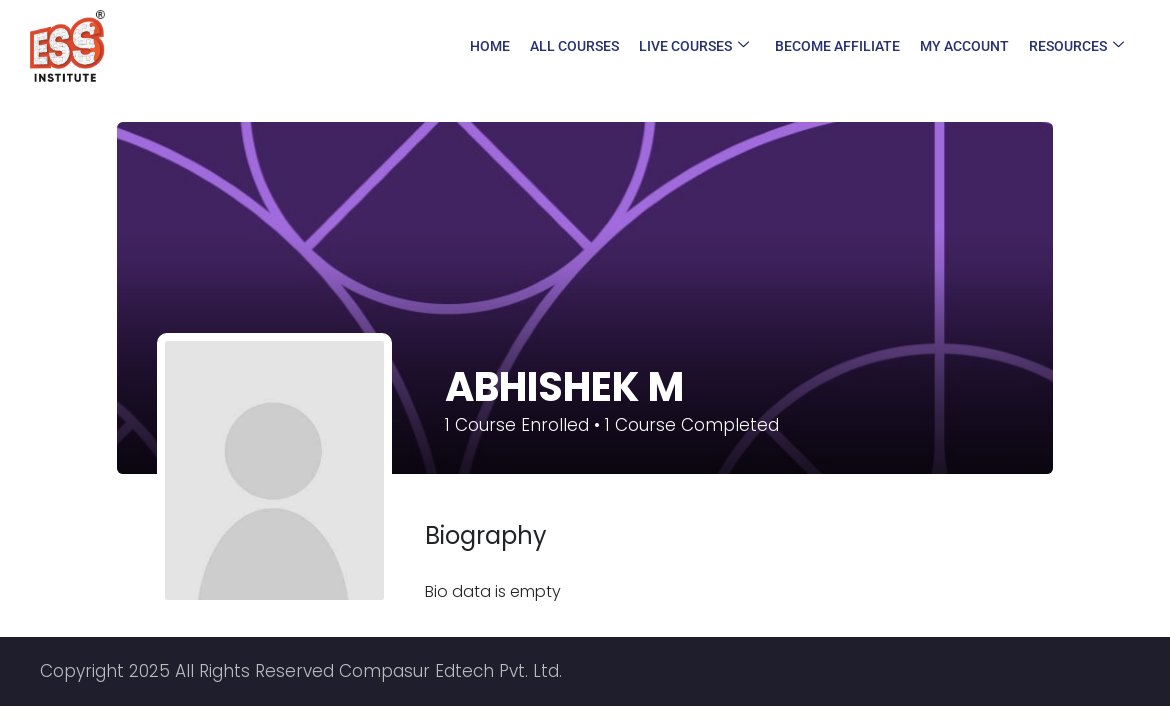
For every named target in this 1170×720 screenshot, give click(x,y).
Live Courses (694, 46)
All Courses (574, 46)
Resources (1076, 46)
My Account (964, 46)
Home (490, 46)
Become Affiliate (837, 46)
